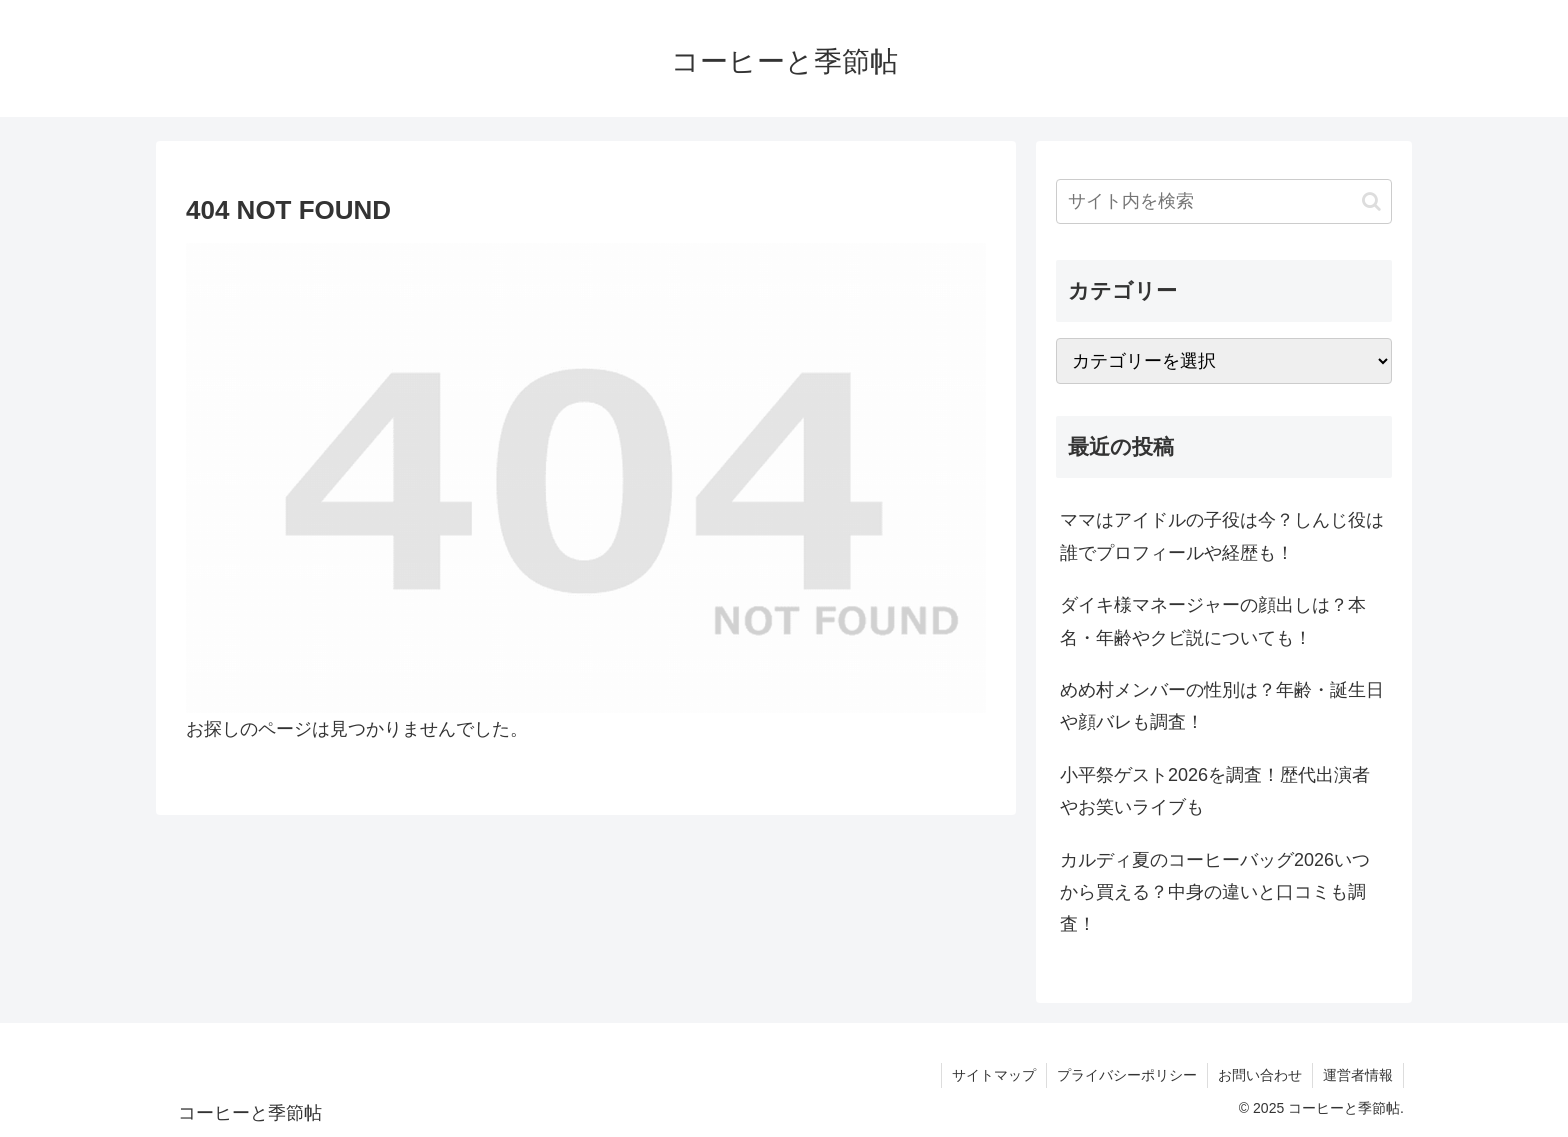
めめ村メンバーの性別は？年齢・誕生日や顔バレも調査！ (1222, 706)
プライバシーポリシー (1127, 1075)
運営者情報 (1358, 1075)
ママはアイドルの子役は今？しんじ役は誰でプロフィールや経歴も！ (1222, 536)
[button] (1371, 201)
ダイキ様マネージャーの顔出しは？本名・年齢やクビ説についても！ (1213, 621)
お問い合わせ (1260, 1075)
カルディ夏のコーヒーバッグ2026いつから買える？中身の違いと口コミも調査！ (1215, 892)
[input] (1224, 201)
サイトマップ (994, 1075)
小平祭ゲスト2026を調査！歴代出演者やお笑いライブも (1215, 791)
